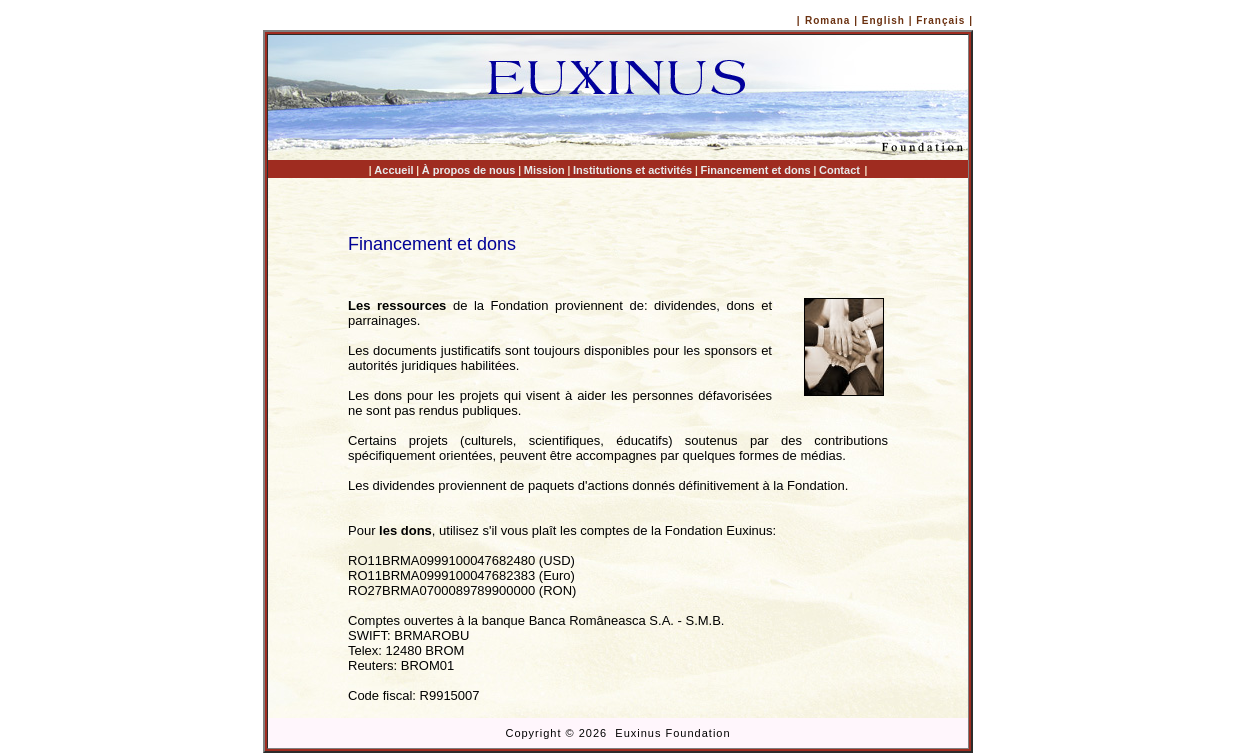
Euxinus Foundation (672, 733)
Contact (839, 170)
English (883, 20)
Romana (827, 20)
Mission (544, 170)
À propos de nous (469, 170)
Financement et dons (756, 170)
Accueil (393, 170)
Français (942, 20)
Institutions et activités (632, 170)
